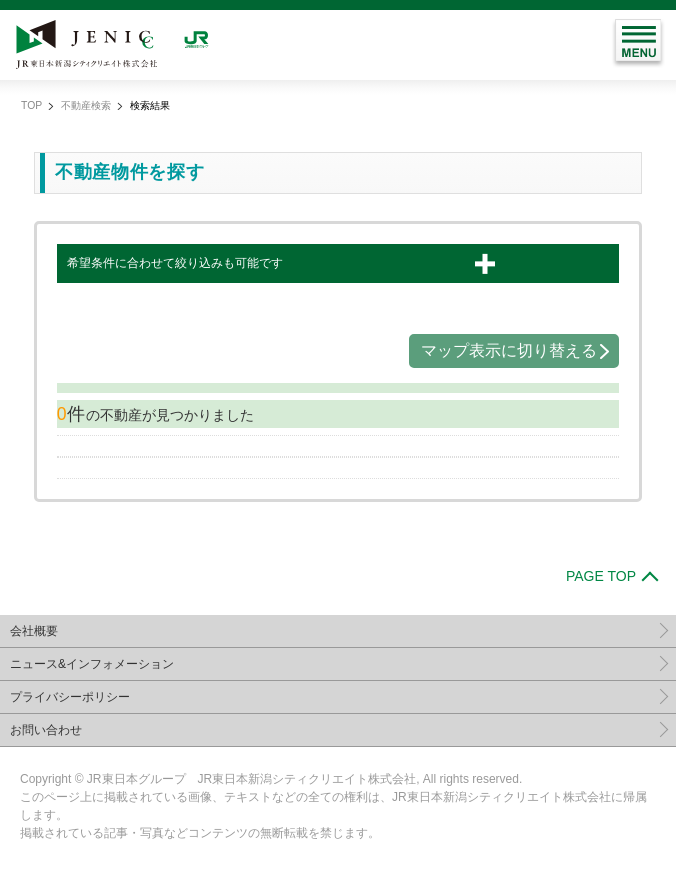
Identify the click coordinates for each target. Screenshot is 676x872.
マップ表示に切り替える (509, 350)
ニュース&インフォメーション (92, 664)
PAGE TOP (601, 576)
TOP (31, 105)
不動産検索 (86, 105)
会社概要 (34, 631)
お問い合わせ (46, 730)
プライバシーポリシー (70, 697)
